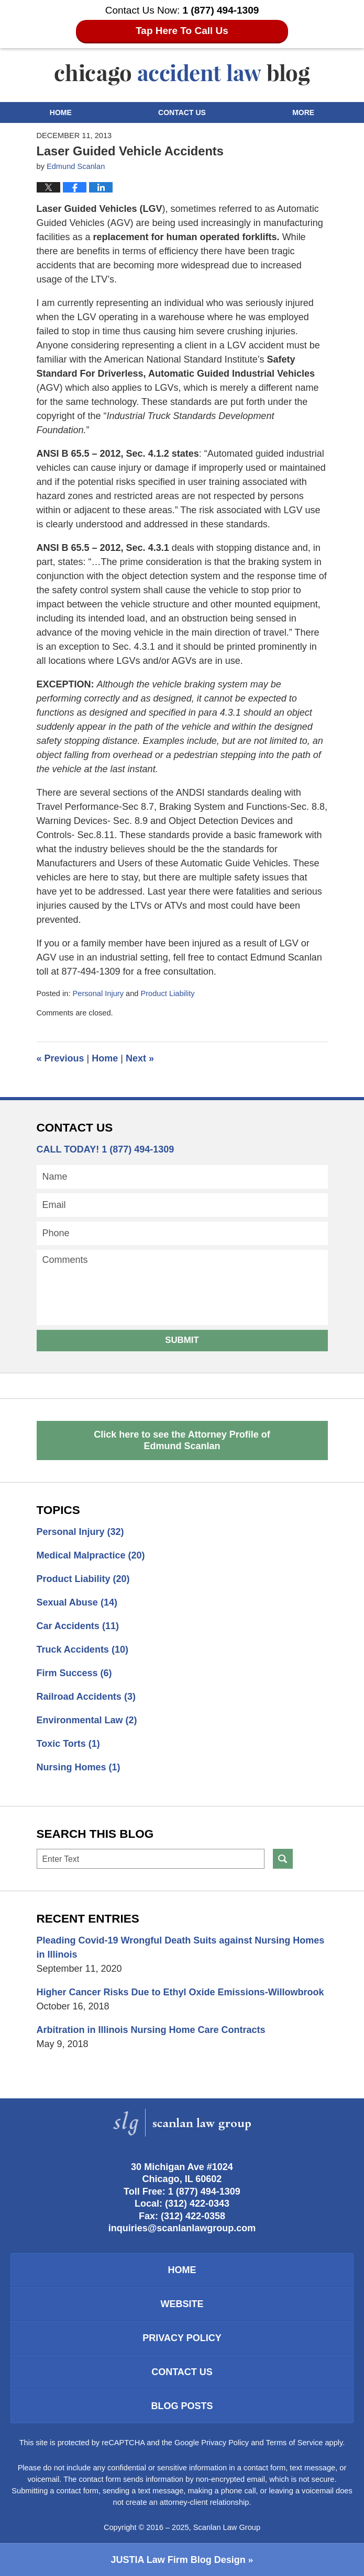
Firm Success (74, 1673)
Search (283, 1859)
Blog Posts (182, 2406)
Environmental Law (87, 1720)
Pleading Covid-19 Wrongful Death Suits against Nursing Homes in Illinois (181, 1947)
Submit (182, 1340)
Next (140, 1058)
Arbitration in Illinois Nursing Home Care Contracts (151, 2030)
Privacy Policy (181, 2338)
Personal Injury (98, 993)
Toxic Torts (68, 1743)
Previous (60, 1058)
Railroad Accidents (86, 1696)
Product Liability (168, 993)
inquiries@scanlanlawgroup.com (182, 2228)
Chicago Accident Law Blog (182, 74)
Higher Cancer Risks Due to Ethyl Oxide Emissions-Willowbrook (180, 1992)
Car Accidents (78, 1626)
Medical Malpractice (91, 1555)
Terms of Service (294, 2442)
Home (61, 112)
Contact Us (182, 112)
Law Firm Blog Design (178, 2560)
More (303, 112)
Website (181, 2304)
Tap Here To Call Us (182, 30)
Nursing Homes (78, 1767)
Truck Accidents (82, 1649)
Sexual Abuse (77, 1602)
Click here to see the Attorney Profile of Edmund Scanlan (182, 1440)
